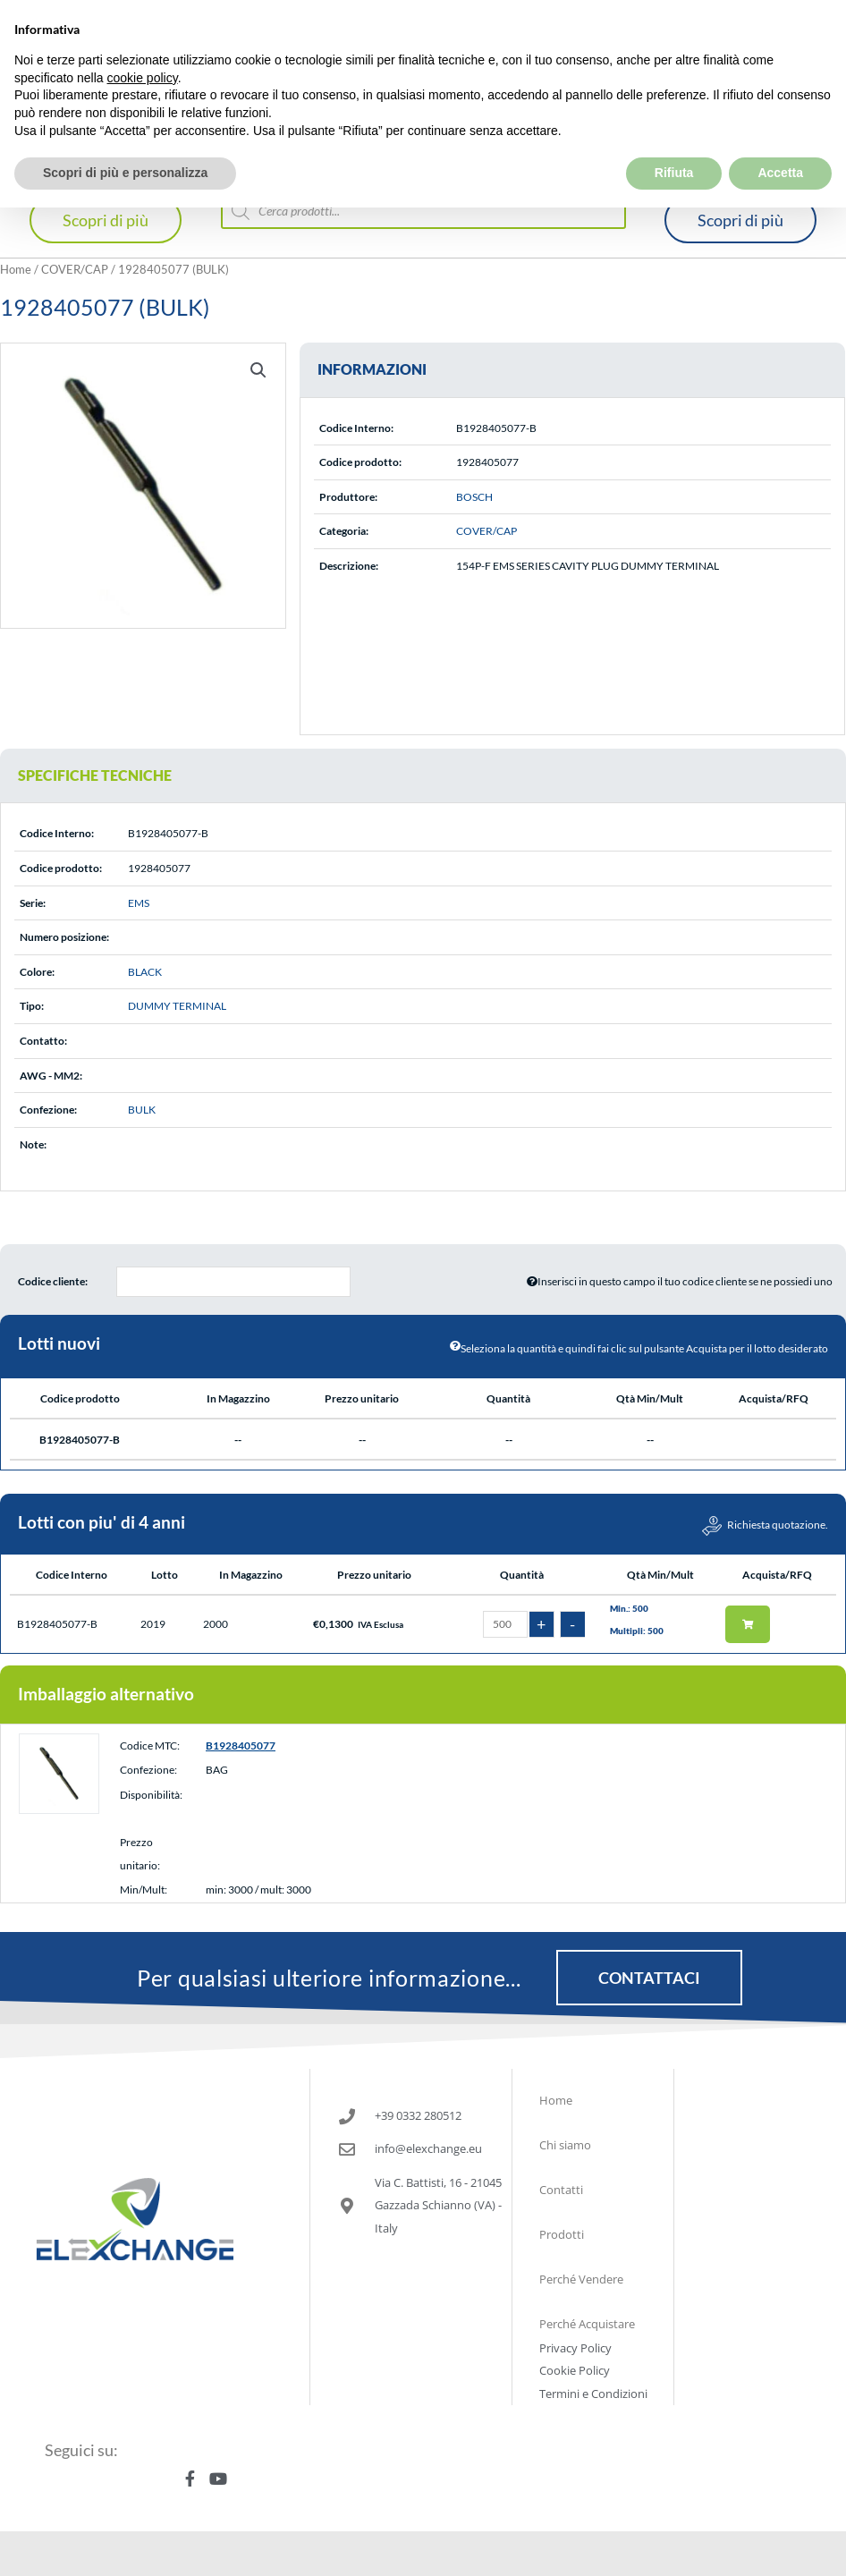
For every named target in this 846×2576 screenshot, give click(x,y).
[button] (258, 370)
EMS (138, 903)
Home (15, 269)
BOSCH (474, 497)
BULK (142, 1109)
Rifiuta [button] (674, 172)
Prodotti (561, 2234)
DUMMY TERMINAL (177, 1006)
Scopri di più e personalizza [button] (125, 172)
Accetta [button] (780, 172)
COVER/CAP (74, 269)
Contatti (561, 2190)
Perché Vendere (581, 2279)
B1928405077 (240, 1745)
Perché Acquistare (587, 2324)
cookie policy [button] (142, 78)
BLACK (145, 972)
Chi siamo (565, 2145)
